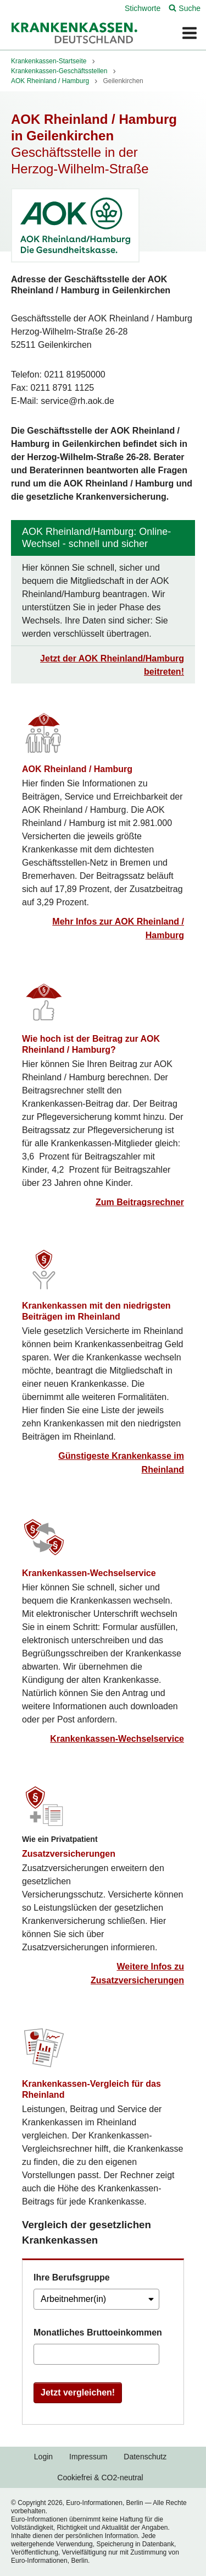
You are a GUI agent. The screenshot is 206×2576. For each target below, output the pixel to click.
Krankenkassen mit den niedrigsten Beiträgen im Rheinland (96, 1310)
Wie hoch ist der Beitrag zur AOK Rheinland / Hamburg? (91, 1043)
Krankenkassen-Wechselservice (89, 1573)
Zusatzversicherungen (68, 1853)
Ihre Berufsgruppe (72, 2277)
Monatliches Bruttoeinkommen (98, 2332)
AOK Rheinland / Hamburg (77, 769)
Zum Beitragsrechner (140, 1202)
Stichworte (142, 8)
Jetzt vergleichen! (78, 2392)
